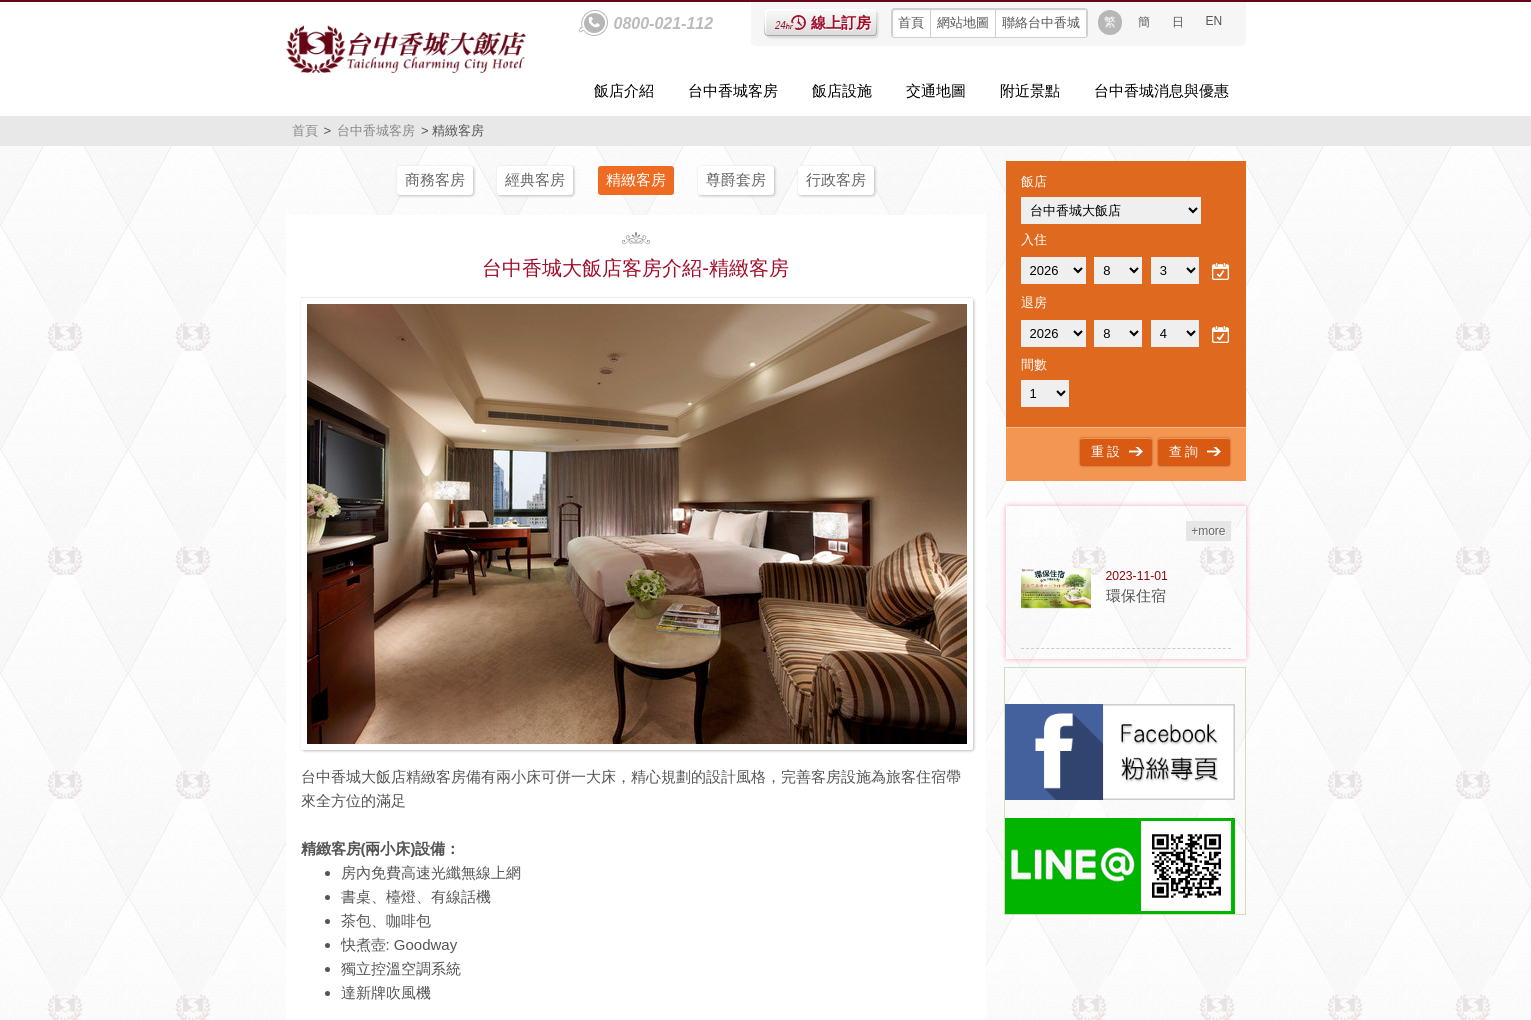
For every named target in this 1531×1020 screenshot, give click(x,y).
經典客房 (535, 179)
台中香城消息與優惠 (1161, 90)
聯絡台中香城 (1041, 22)
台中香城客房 (733, 90)
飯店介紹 (624, 90)
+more (1208, 531)
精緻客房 (636, 179)
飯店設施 (842, 90)
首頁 (911, 22)
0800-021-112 (664, 23)
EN (1214, 21)
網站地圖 (963, 22)
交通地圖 (936, 90)
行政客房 (836, 179)
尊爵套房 (736, 179)
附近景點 (1030, 90)
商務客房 (435, 179)
